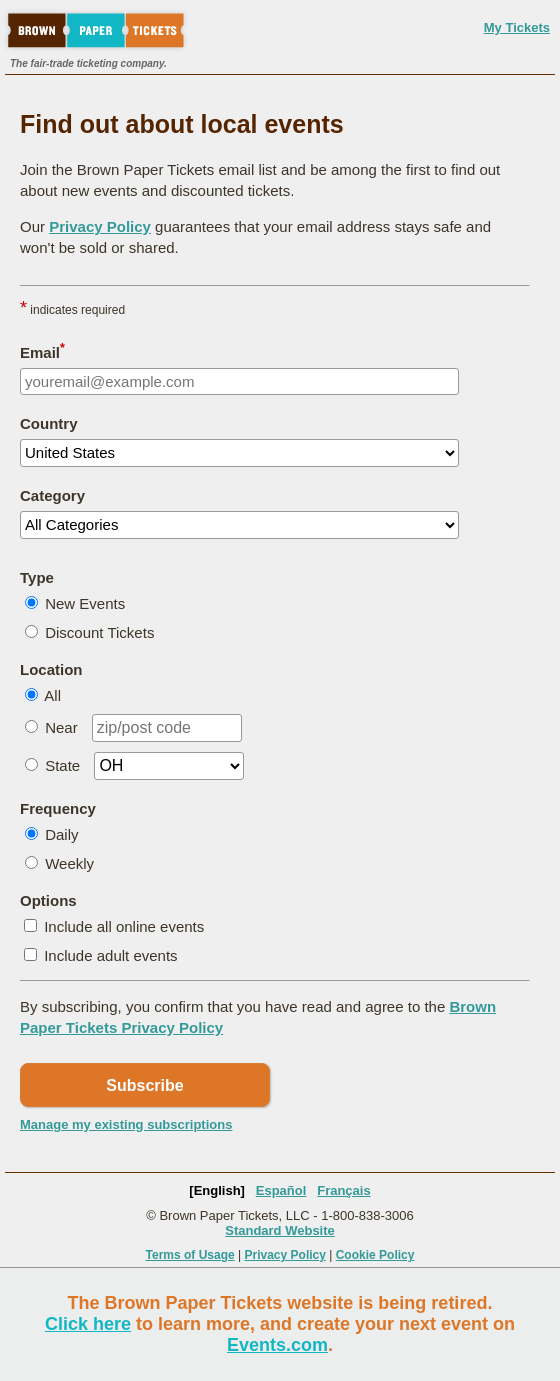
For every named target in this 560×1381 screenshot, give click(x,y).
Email (42, 351)
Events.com (277, 1345)
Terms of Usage (190, 1255)
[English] (217, 1190)
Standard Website (280, 1230)
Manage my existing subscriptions (126, 1124)
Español (281, 1190)
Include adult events (110, 955)
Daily (61, 834)
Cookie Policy (375, 1255)
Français (343, 1190)
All (52, 695)
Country (49, 423)
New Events (85, 603)
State (62, 765)
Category (52, 495)
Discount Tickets (99, 632)
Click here (88, 1324)
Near (61, 727)
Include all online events (124, 926)
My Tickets (517, 27)
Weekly (69, 863)
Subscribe (144, 1085)
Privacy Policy (100, 226)
